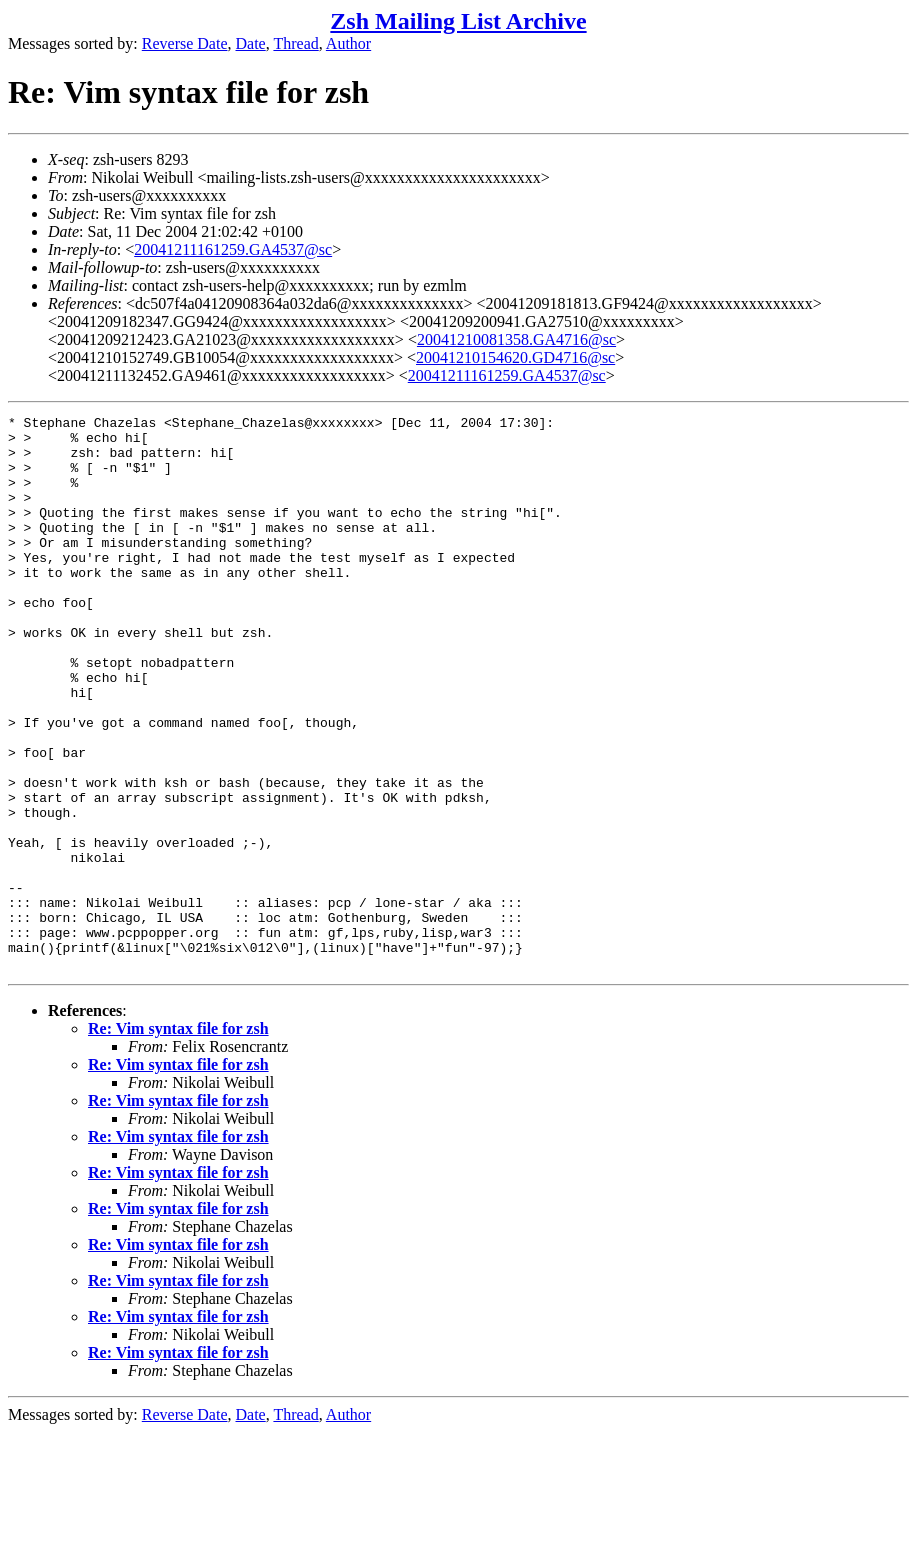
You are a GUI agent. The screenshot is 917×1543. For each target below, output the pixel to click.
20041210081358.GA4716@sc (516, 339)
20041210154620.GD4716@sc (515, 357)
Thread (295, 43)
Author (348, 43)
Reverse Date (185, 43)
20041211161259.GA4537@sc (233, 249)
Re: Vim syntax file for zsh (178, 1139)
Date (251, 43)
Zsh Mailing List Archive (458, 21)
